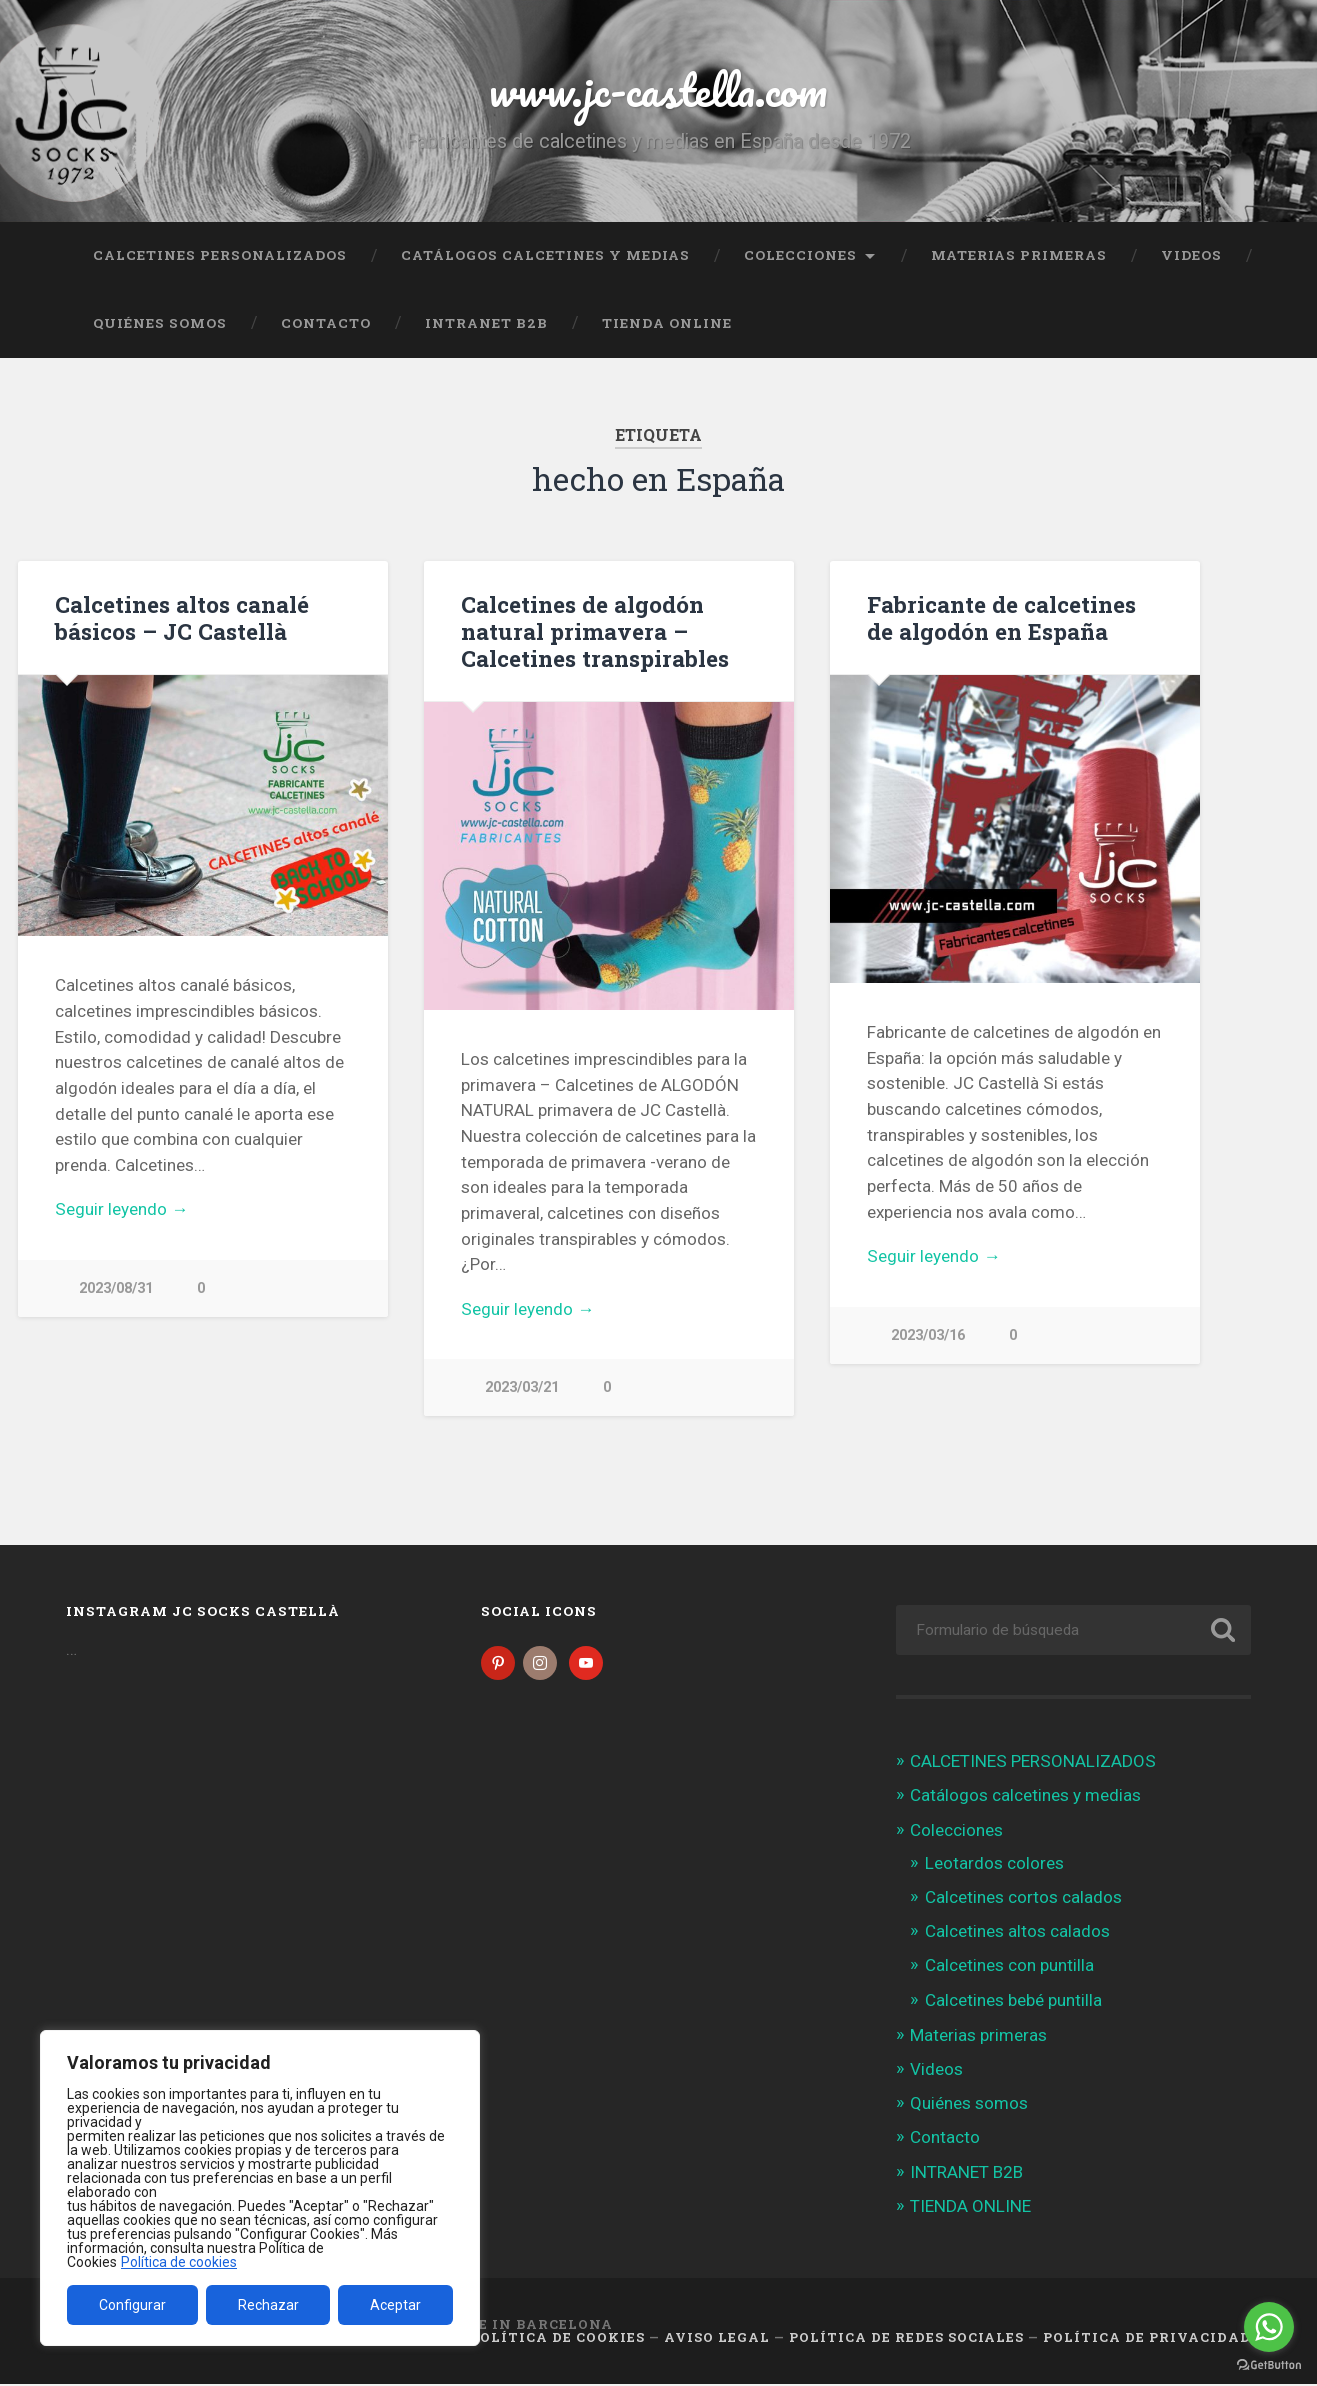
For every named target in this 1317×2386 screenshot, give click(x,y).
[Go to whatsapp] (1269, 2327)
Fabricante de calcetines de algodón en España (1001, 617)
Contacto (326, 323)
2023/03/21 (522, 1387)
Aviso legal (717, 2339)
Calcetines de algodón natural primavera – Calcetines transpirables (595, 631)
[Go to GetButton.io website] (1269, 2365)
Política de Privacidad (1147, 2339)
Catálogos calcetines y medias (545, 255)
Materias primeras (1019, 255)
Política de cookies (179, 2262)
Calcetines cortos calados (1023, 1899)
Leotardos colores (994, 1865)
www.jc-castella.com (658, 89)
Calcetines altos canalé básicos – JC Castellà (182, 617)
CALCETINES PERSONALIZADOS (220, 255)
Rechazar (268, 2305)
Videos (1191, 255)
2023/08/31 (116, 1288)
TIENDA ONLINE (667, 323)
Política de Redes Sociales (906, 2339)
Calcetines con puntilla (1009, 1967)
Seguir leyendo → (121, 1209)
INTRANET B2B (486, 323)
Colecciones (800, 255)
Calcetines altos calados (1017, 1933)
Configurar (132, 2305)
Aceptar (395, 2305)
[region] (260, 2188)
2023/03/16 (928, 1335)
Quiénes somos (160, 323)
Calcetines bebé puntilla (1013, 2002)
